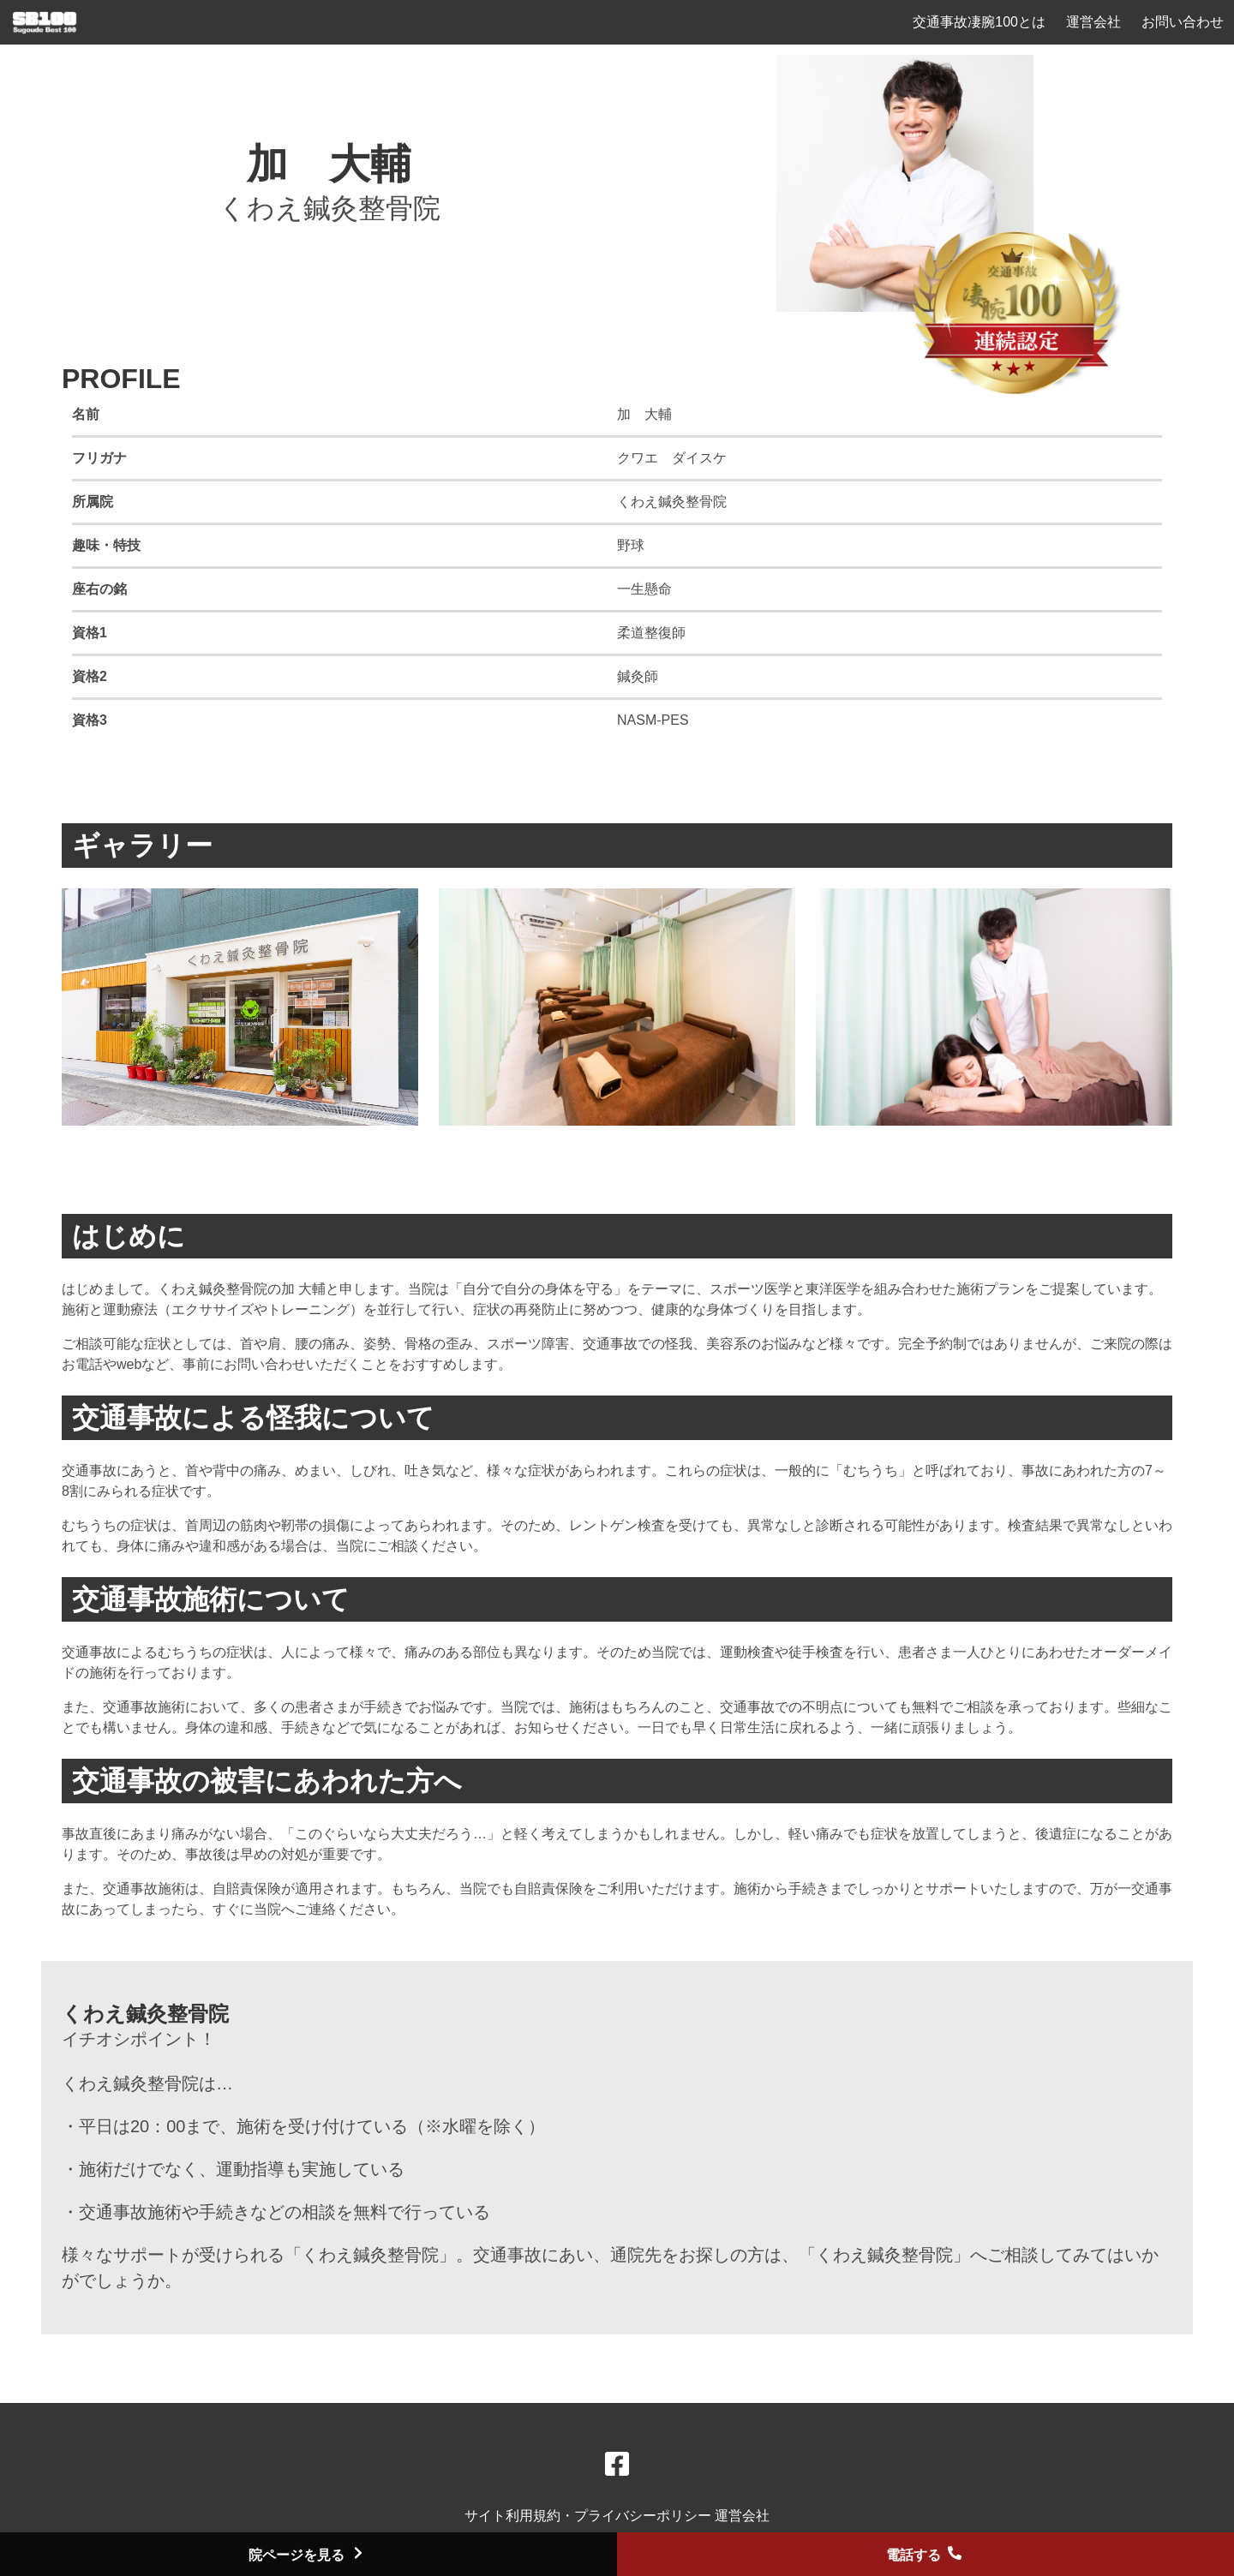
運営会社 (1093, 22)
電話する (925, 2555)
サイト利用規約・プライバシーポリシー (589, 2515)
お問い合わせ (1182, 22)
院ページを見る (308, 2555)
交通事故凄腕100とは (979, 22)
